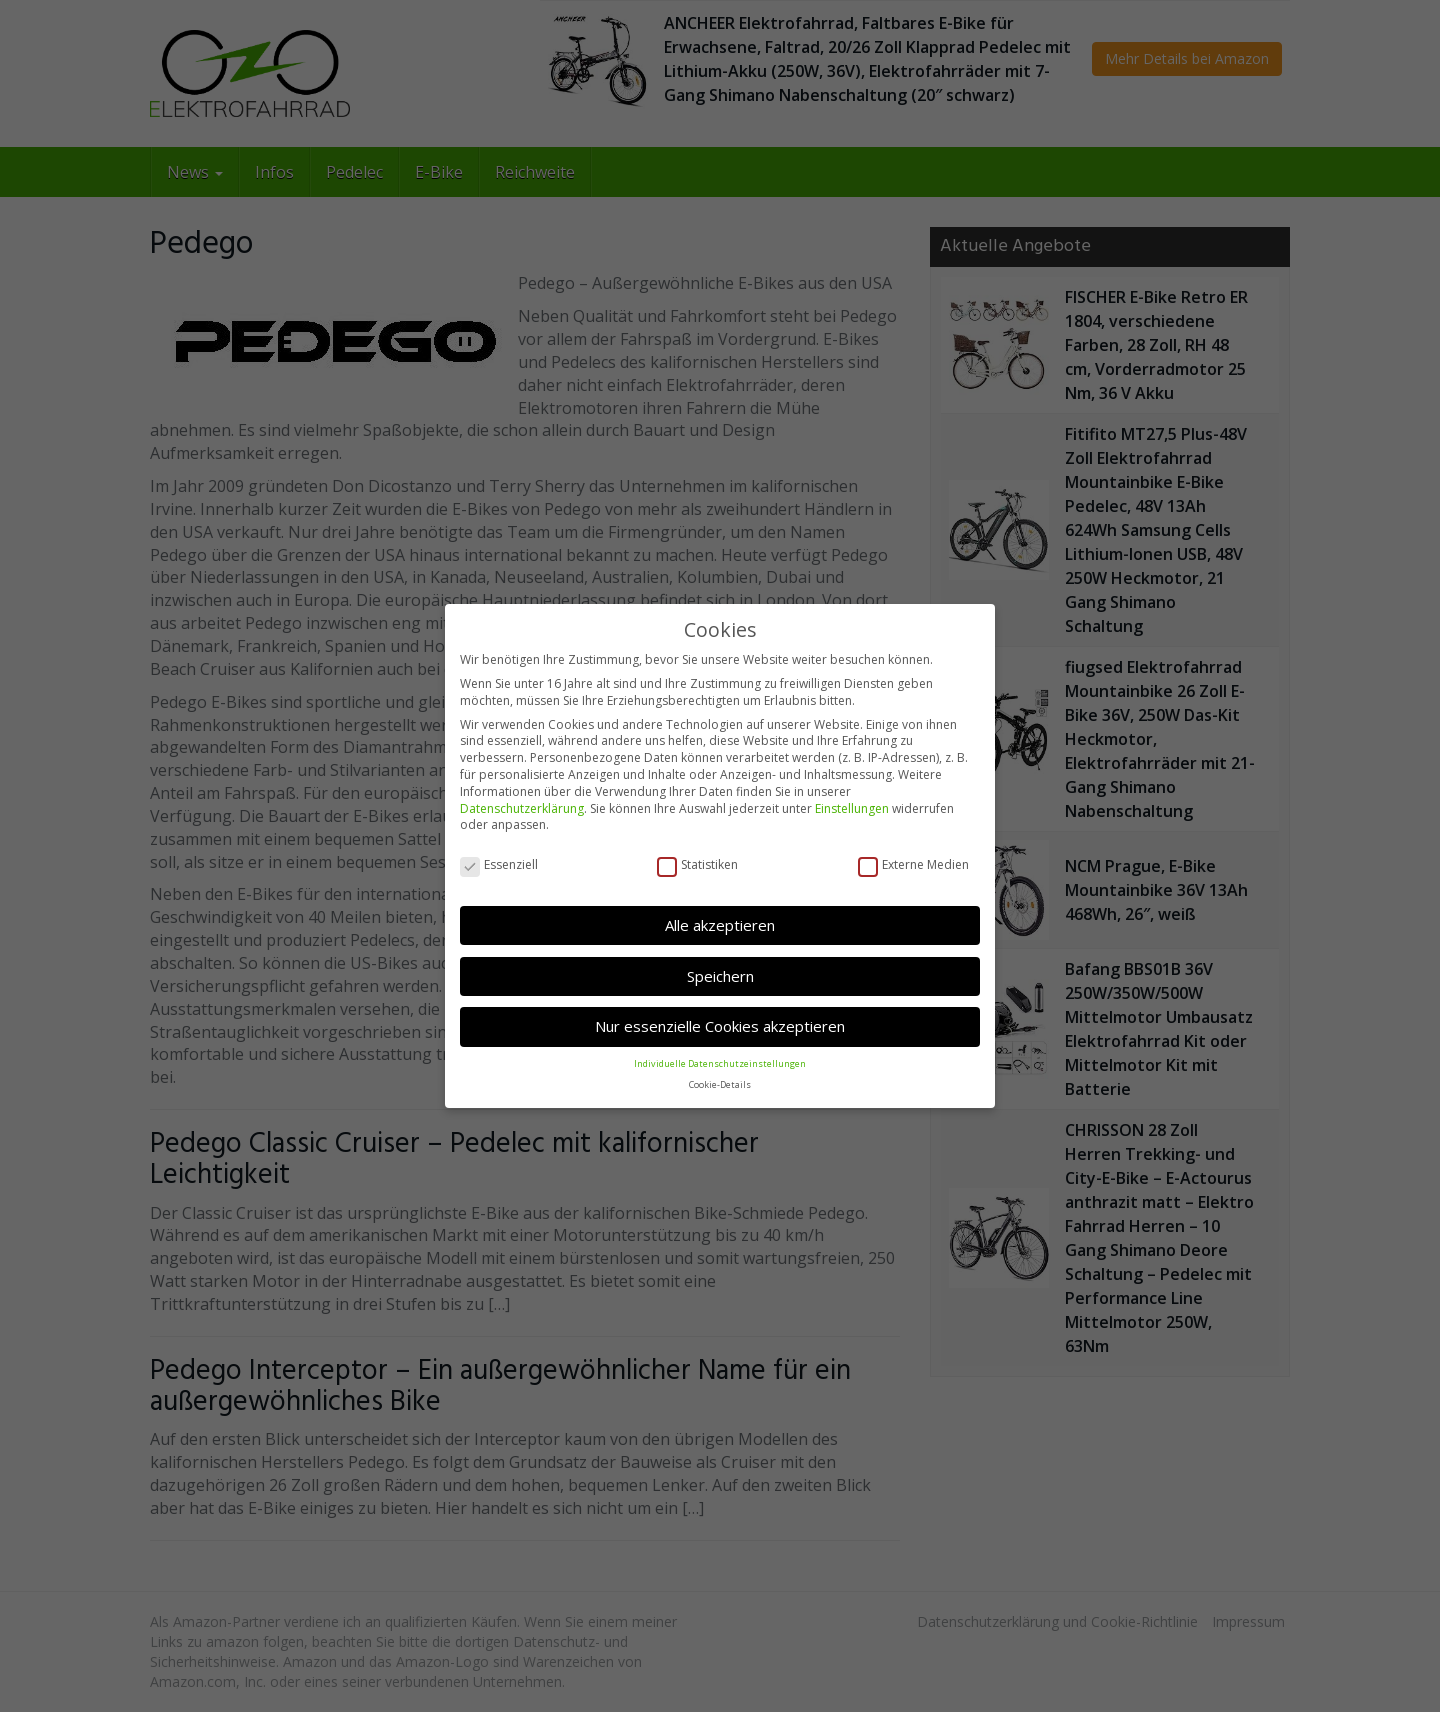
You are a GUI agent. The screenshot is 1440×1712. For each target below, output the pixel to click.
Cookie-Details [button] (720, 1083)
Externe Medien (913, 864)
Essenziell (499, 864)
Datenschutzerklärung (522, 807)
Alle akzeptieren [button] (720, 925)
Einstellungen (852, 807)
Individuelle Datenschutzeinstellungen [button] (720, 1062)
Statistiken (697, 864)
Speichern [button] (720, 976)
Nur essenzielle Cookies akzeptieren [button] (720, 1026)
